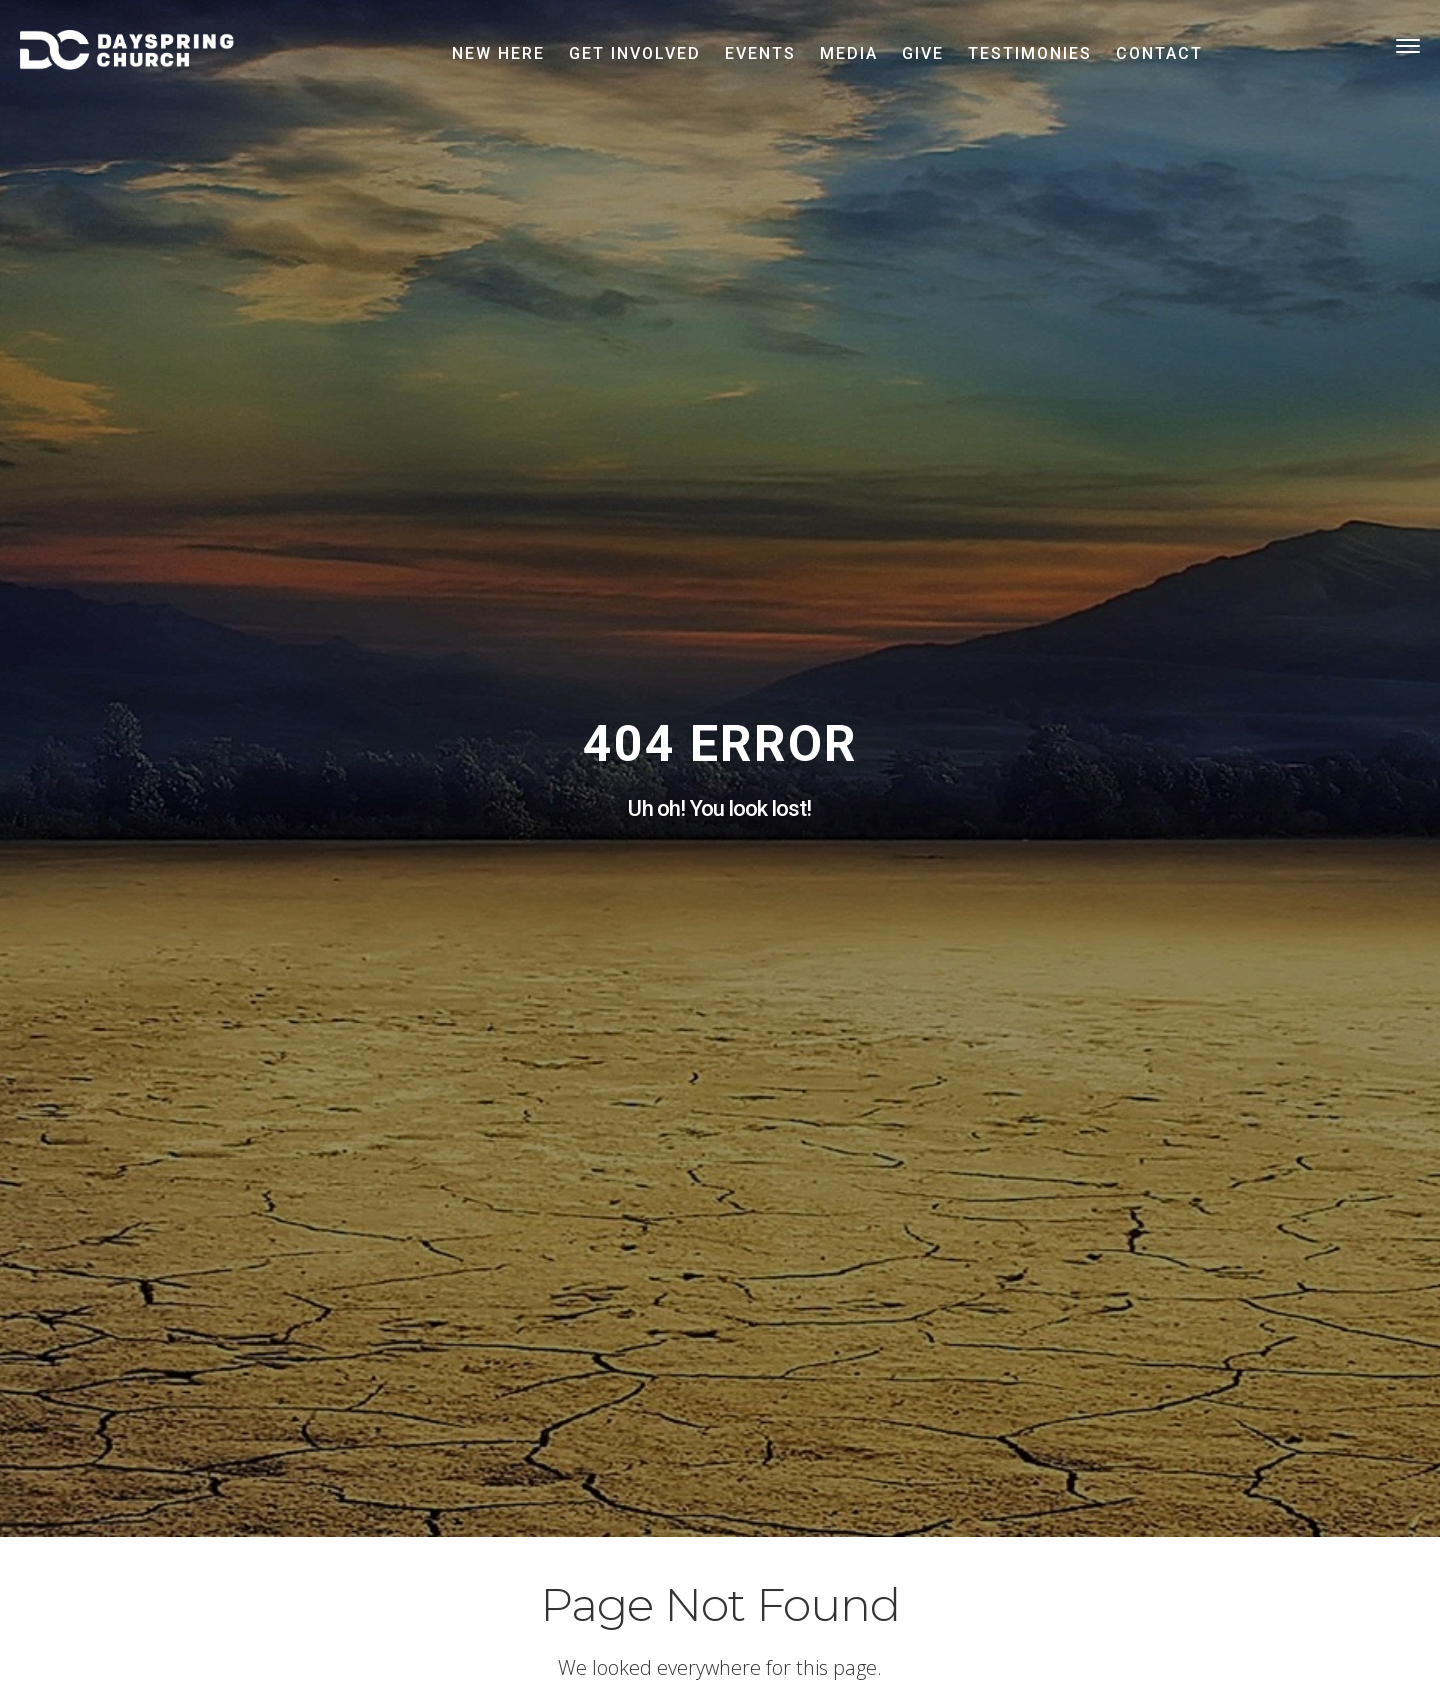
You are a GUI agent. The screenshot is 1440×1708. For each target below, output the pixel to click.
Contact (1159, 53)
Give (923, 53)
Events (760, 53)
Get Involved (635, 53)
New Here (498, 53)
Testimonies (1030, 53)
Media (849, 53)
